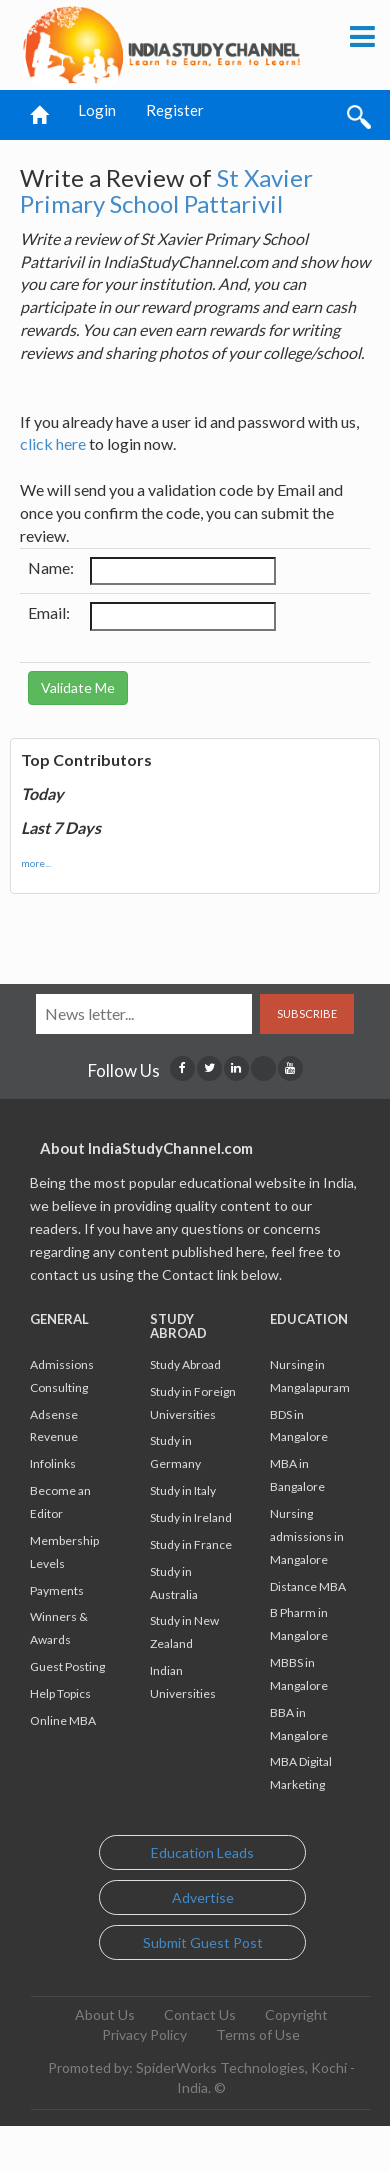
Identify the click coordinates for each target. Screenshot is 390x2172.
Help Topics (60, 1693)
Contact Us (200, 2014)
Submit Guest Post (203, 1942)
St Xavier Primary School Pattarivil (166, 190)
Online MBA (63, 1720)
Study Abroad (185, 1364)
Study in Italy (183, 1490)
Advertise (203, 1897)
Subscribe (307, 1013)
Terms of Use (258, 2034)
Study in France (191, 1544)
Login (97, 110)
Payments (57, 1590)
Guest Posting (67, 1666)
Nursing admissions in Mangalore (307, 1536)
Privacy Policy (144, 2034)
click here (53, 443)
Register (175, 110)
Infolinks (53, 1463)
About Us (105, 2014)
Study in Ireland (191, 1517)
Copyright (296, 2014)
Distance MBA (308, 1586)
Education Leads (202, 1852)
